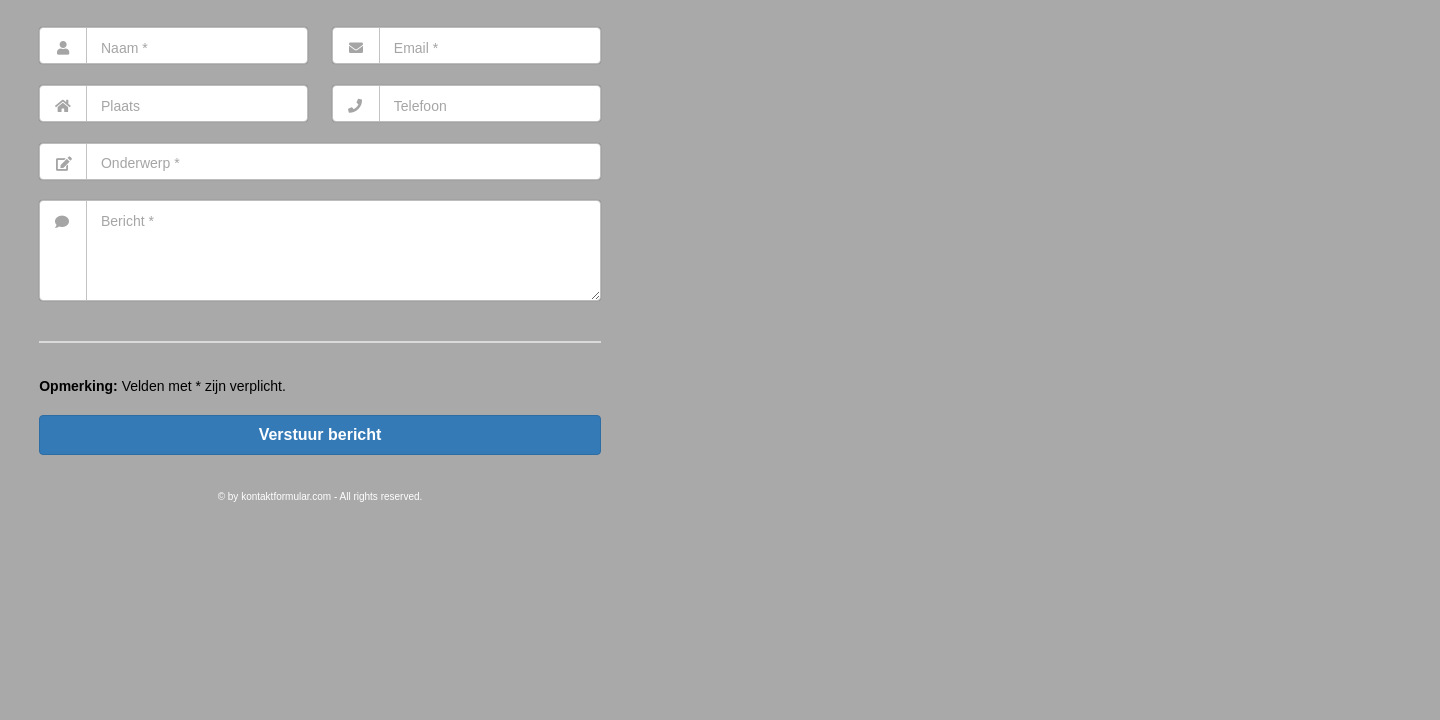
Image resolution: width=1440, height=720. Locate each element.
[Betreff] (320, 161)
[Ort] (173, 103)
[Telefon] (466, 103)
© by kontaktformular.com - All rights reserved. (320, 496)
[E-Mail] (466, 45)
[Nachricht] (320, 250)
